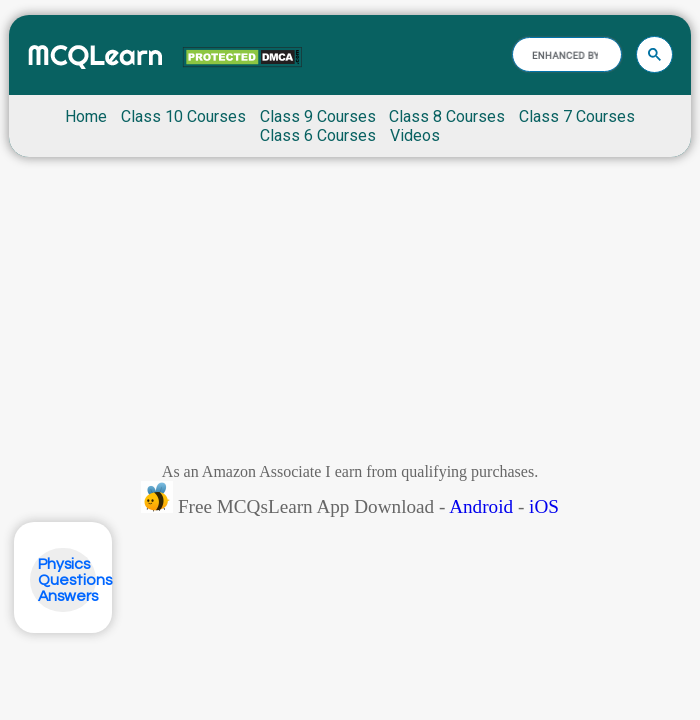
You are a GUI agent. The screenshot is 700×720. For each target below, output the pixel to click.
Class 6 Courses (318, 135)
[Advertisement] (350, 315)
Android (481, 506)
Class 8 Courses (447, 116)
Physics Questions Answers (75, 580)
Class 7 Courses (577, 116)
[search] (565, 55)
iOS (544, 506)
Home (86, 116)
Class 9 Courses (318, 116)
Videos (415, 135)
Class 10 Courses (183, 116)
